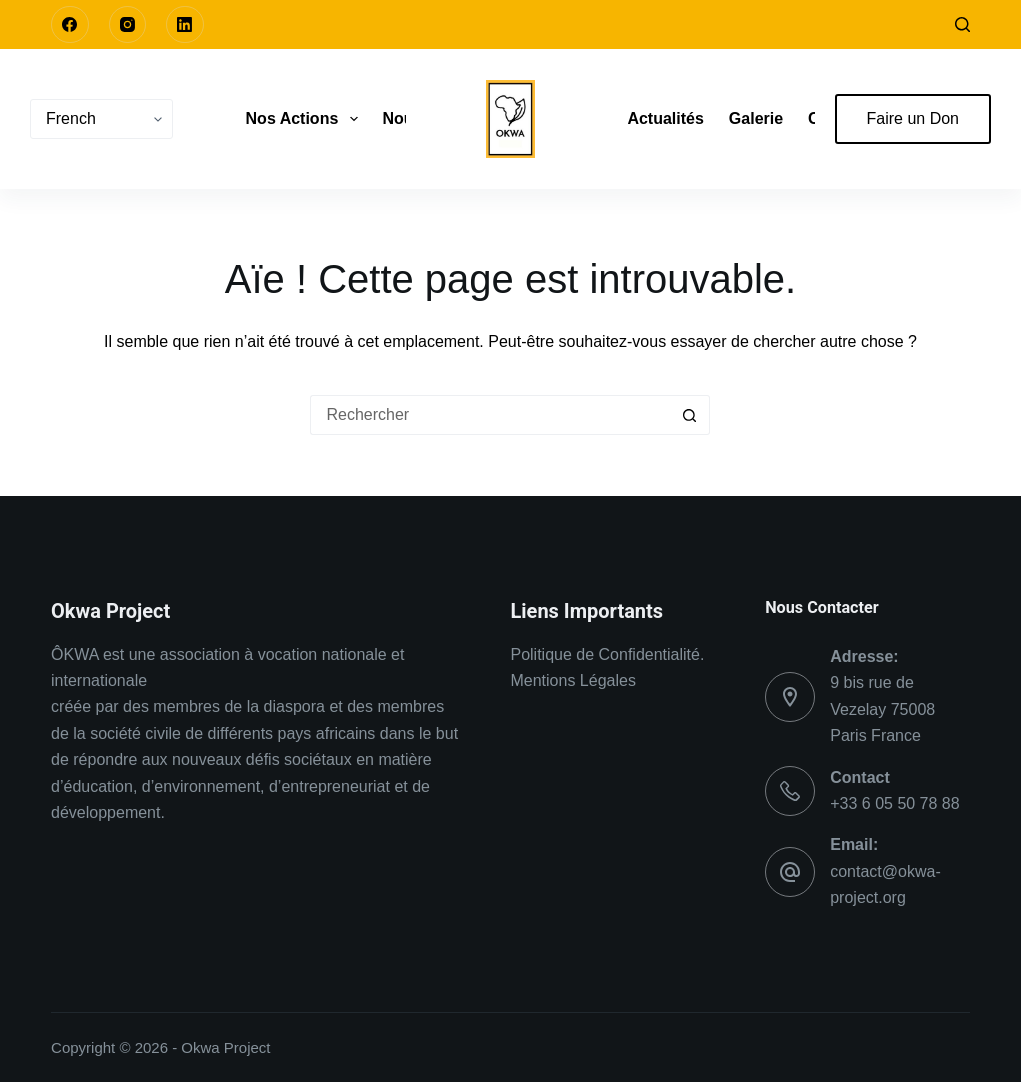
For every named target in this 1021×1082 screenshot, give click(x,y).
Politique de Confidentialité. (607, 654)
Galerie (756, 118)
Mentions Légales (572, 680)
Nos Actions (306, 119)
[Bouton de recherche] (690, 415)
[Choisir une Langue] (101, 119)
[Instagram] (128, 25)
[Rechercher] (962, 24)
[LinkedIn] (185, 25)
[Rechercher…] (490, 415)
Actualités (665, 118)
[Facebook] (70, 25)
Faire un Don (913, 118)
